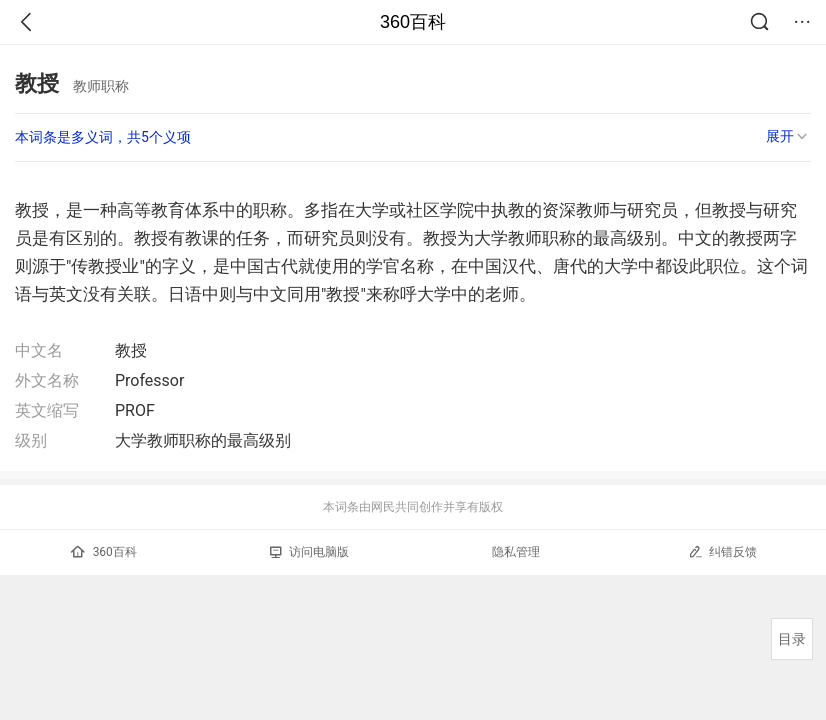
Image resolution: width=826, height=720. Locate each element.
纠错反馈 (722, 551)
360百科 (413, 22)
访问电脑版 (309, 552)
